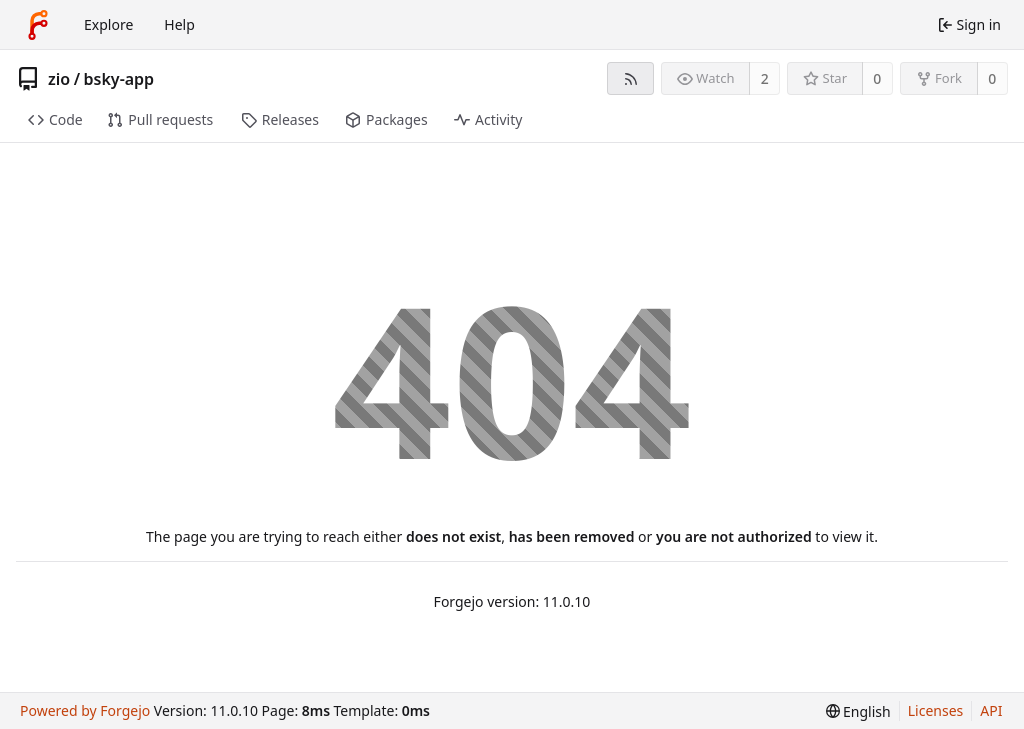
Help (179, 24)
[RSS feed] (630, 78)
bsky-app (119, 79)
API (991, 710)
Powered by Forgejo (85, 710)
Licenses (936, 710)
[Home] (38, 25)
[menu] (858, 711)
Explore (108, 24)
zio (59, 79)
